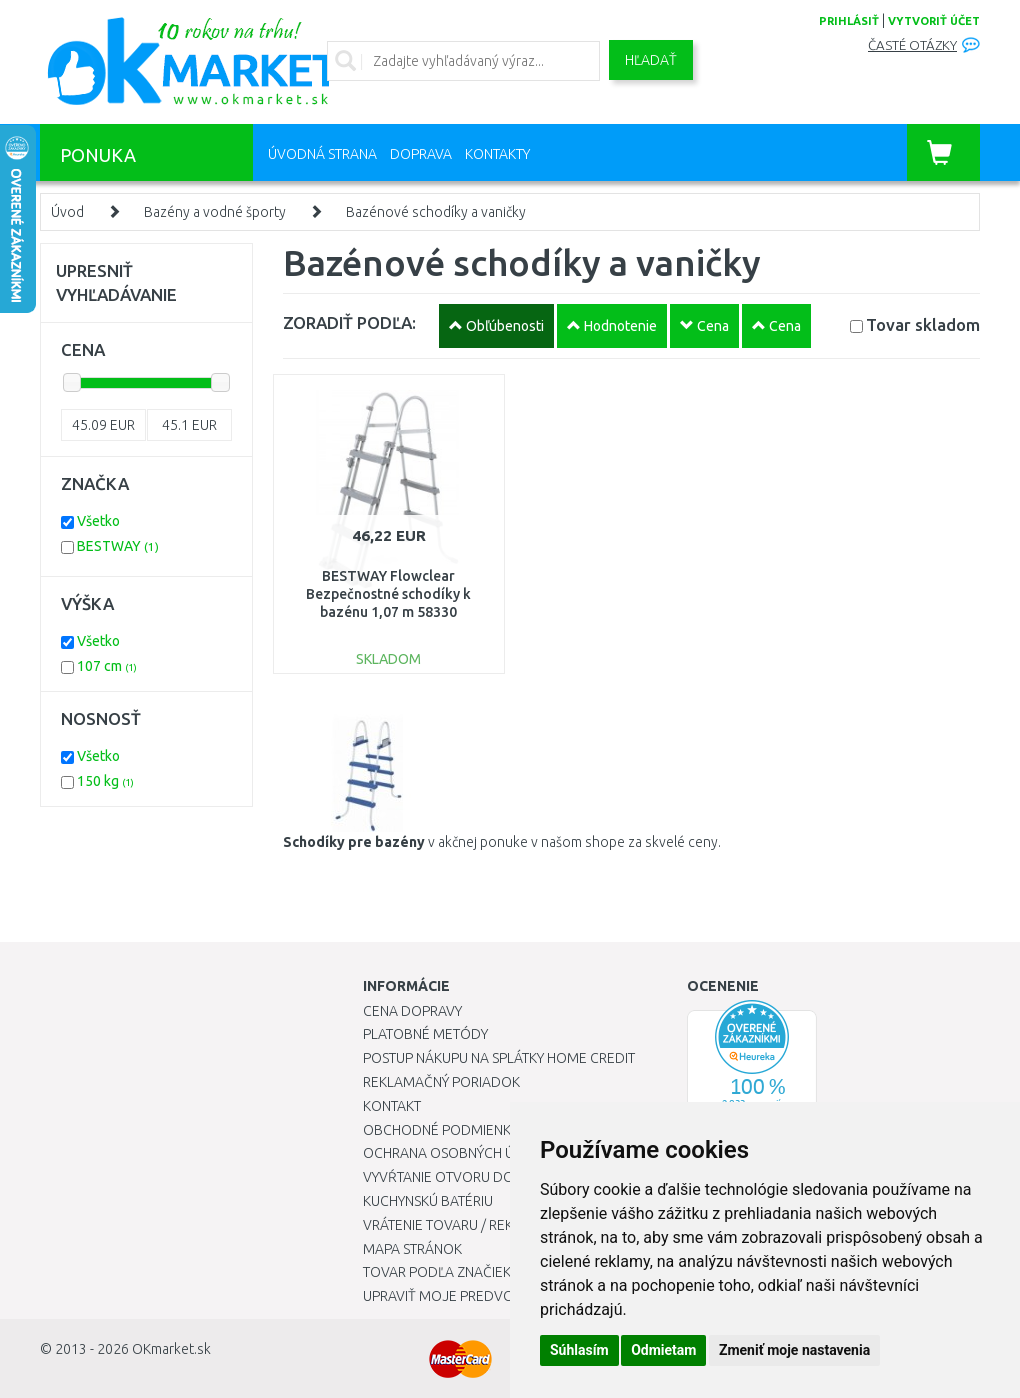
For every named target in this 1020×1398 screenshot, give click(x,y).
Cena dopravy (412, 1011)
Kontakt (392, 1106)
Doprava (421, 154)
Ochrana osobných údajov (461, 1153)
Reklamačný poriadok (441, 1082)
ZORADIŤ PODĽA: (349, 322)
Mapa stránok (412, 1249)
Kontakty (497, 154)
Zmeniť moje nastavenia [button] (794, 1350)
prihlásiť (849, 21)
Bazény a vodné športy (215, 212)
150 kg (105, 781)
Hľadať (651, 60)
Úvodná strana (322, 154)
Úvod (67, 212)
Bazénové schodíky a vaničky (436, 212)
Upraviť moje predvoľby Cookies (480, 1296)
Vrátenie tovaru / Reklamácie (466, 1225)
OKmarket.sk (171, 1349)
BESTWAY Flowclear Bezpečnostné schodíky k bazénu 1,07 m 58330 (388, 594)
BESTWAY (118, 546)
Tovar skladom (923, 324)
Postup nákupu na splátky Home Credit (499, 1058)
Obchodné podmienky (440, 1130)
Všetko (98, 521)
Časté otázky (912, 45)
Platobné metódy (425, 1034)
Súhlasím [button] (579, 1350)
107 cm (107, 666)
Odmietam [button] (663, 1350)
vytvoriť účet (934, 21)
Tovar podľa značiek (437, 1272)
